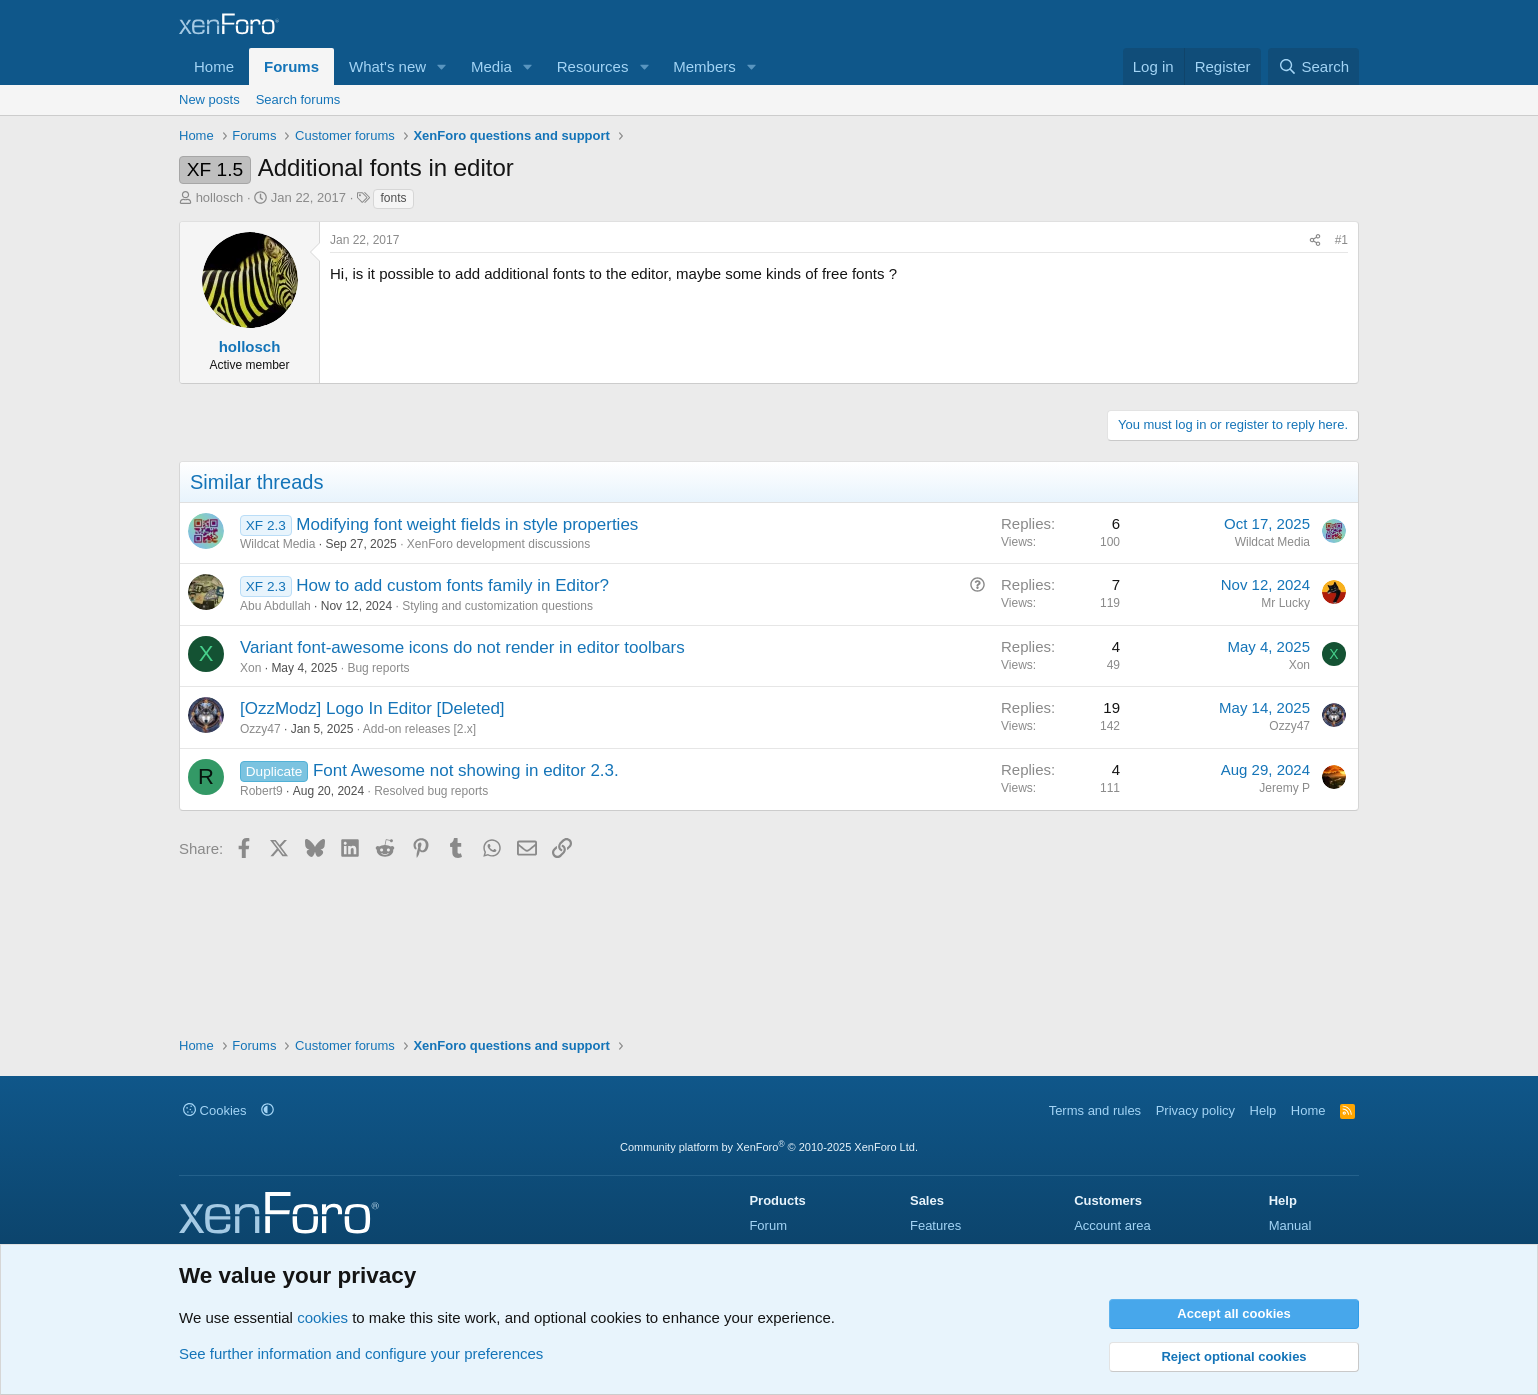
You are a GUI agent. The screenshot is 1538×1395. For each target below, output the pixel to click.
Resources (593, 66)
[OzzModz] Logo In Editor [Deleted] (372, 708)
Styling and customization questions (497, 606)
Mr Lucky (1285, 603)
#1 (1341, 240)
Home (214, 66)
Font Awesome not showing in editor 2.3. (466, 770)
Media (491, 66)
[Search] (1313, 66)
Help (1263, 1110)
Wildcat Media (277, 544)
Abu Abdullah (275, 606)
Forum (768, 1225)
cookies (322, 1317)
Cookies (215, 1110)
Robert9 (261, 791)
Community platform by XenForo (769, 1147)
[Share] (1315, 240)
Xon (250, 668)
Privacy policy (1195, 1110)
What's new (387, 66)
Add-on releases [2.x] (419, 729)
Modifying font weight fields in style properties (467, 524)
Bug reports (378, 668)
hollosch (220, 197)
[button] (442, 66)
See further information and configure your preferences (361, 1353)
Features (935, 1225)
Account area (1112, 1225)
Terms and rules (1095, 1110)
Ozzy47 (260, 729)
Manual (1290, 1225)
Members (704, 66)
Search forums (298, 99)
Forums (291, 66)
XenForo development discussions (498, 544)
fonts (393, 198)
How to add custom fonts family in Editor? (452, 585)
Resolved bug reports (431, 791)
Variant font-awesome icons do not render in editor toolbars (462, 647)
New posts (209, 99)
